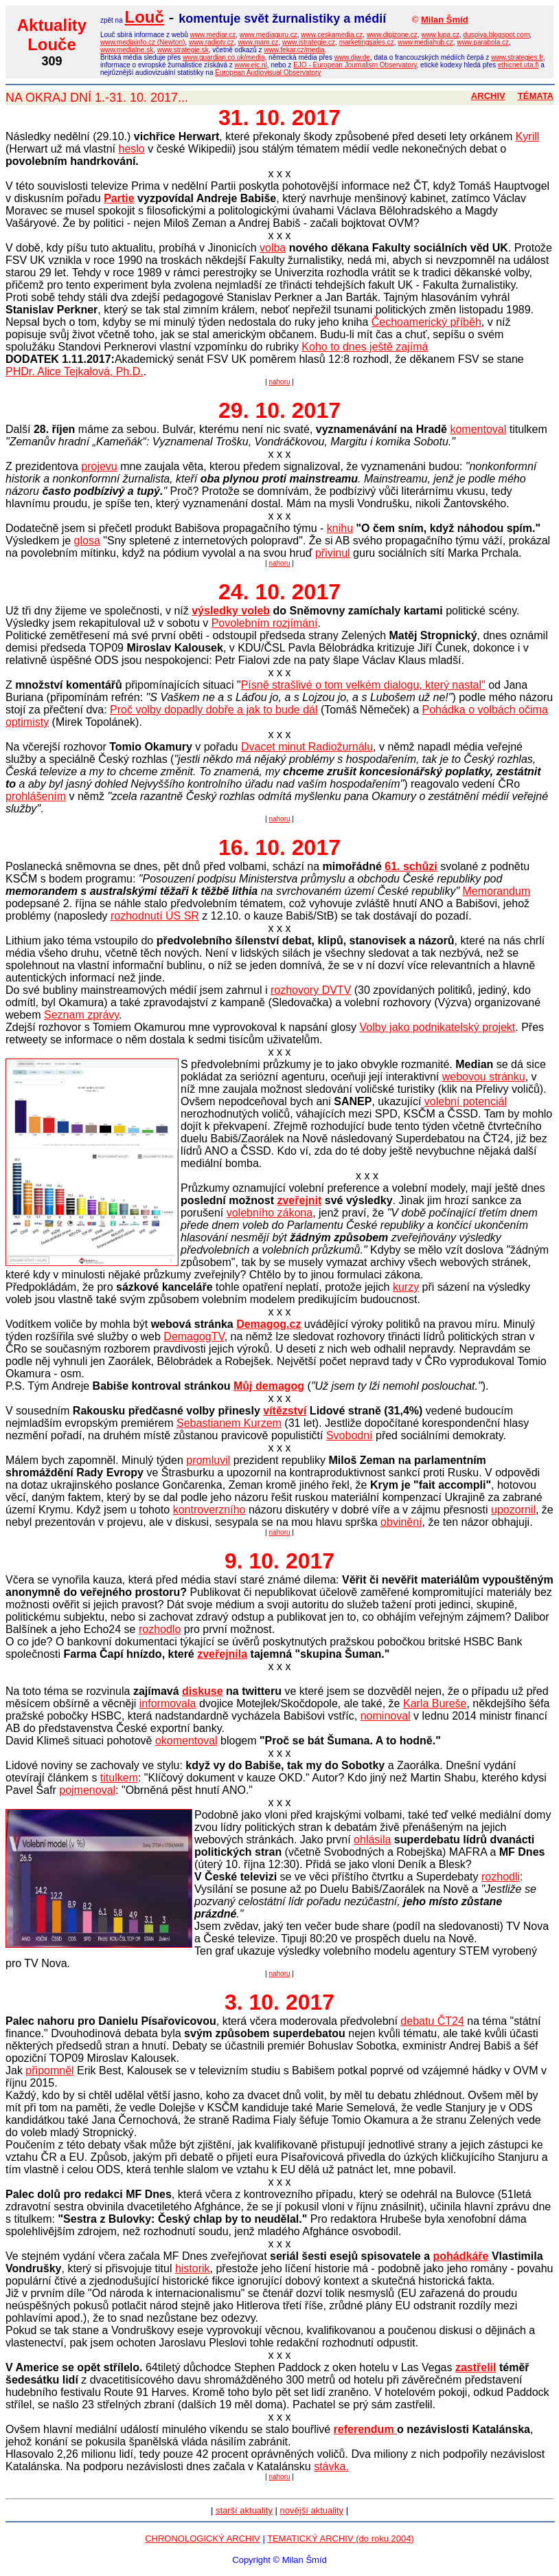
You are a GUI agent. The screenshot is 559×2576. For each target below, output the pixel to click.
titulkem (119, 1778)
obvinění (401, 1522)
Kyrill (528, 136)
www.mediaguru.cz (268, 34)
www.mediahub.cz (425, 42)
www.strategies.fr (517, 57)
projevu (99, 466)
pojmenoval (87, 1790)
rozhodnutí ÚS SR (155, 916)
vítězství (284, 1411)
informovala (167, 1703)
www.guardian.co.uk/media (224, 57)
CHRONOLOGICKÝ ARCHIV (202, 2538)
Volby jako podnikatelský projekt (437, 1027)
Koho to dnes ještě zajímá (364, 347)
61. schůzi (411, 866)
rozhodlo (160, 1629)
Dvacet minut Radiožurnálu (307, 747)
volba (273, 248)
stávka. (331, 2466)
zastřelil (476, 2367)
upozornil (513, 1509)
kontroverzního (209, 1509)
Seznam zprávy (81, 1015)
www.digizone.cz (392, 34)
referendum (365, 2429)
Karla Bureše (435, 1703)
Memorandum (497, 891)
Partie (119, 198)
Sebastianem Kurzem (229, 1423)
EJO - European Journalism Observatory (354, 65)
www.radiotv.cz (211, 42)
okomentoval (186, 1740)
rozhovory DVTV (311, 990)
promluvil (208, 1460)
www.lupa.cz (440, 34)
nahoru (279, 382)
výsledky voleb (231, 611)
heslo (131, 149)
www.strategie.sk (183, 50)
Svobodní (349, 1435)
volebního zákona (269, 1213)
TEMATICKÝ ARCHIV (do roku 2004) (340, 2538)
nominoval (386, 1716)
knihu (340, 528)
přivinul (332, 553)
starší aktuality (244, 2510)
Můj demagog (268, 1386)
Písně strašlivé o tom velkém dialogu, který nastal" (363, 685)
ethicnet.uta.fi (518, 65)
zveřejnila (222, 1654)
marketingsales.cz (366, 42)
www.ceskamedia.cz (332, 34)
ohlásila (372, 1839)
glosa (87, 540)
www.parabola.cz (483, 42)
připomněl (49, 2070)
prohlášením (35, 796)
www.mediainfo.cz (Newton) (142, 42)
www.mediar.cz (213, 34)
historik (192, 2268)
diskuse (202, 1691)
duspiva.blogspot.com (497, 34)
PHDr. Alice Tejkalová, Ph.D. (74, 371)
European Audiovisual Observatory (268, 72)
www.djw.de (352, 57)
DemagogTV (193, 1336)
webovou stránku (483, 1076)
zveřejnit (299, 1200)
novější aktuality (312, 2510)
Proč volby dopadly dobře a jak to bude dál (213, 709)
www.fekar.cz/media (294, 50)
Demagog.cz (268, 1324)
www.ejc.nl (251, 65)
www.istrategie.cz (308, 42)
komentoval (478, 429)
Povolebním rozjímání (265, 623)
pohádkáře (461, 2256)
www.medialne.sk (126, 50)
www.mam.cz (258, 42)
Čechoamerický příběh (426, 322)
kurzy (406, 1287)
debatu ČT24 (432, 2021)
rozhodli (500, 1877)
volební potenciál (465, 1101)
